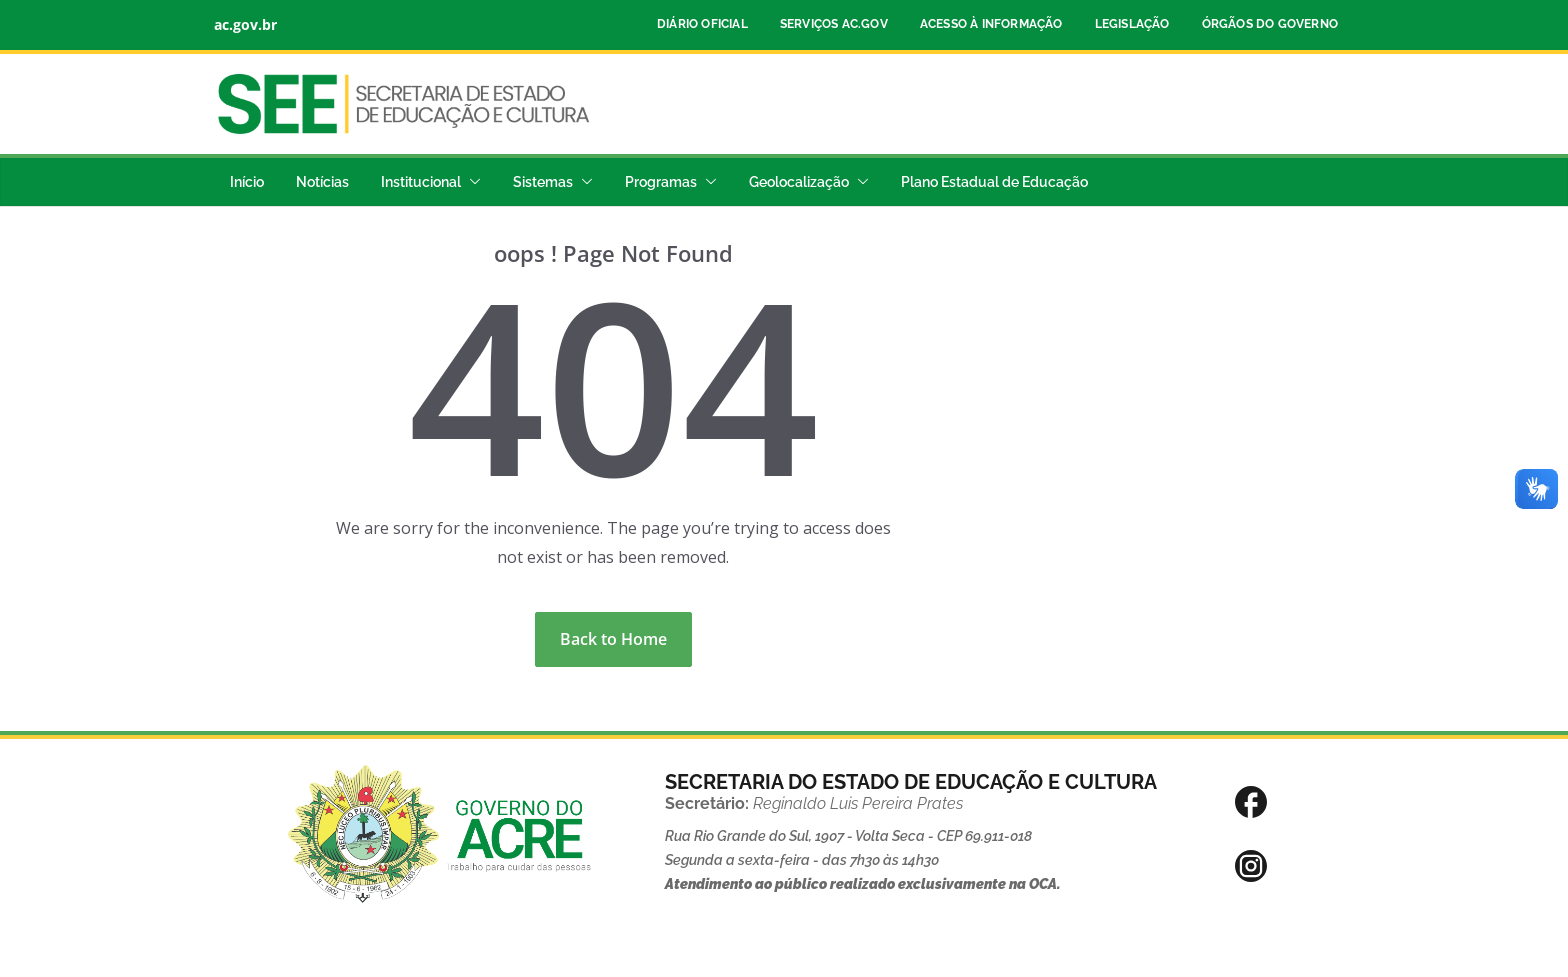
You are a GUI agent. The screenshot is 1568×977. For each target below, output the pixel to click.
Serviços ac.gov (834, 24)
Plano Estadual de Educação (994, 182)
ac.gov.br (245, 24)
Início (247, 182)
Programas (661, 182)
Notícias (322, 182)
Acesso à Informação (991, 24)
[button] (471, 182)
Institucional (421, 182)
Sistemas (543, 182)
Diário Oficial (702, 24)
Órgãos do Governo (1270, 24)
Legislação (1132, 24)
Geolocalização (799, 182)
